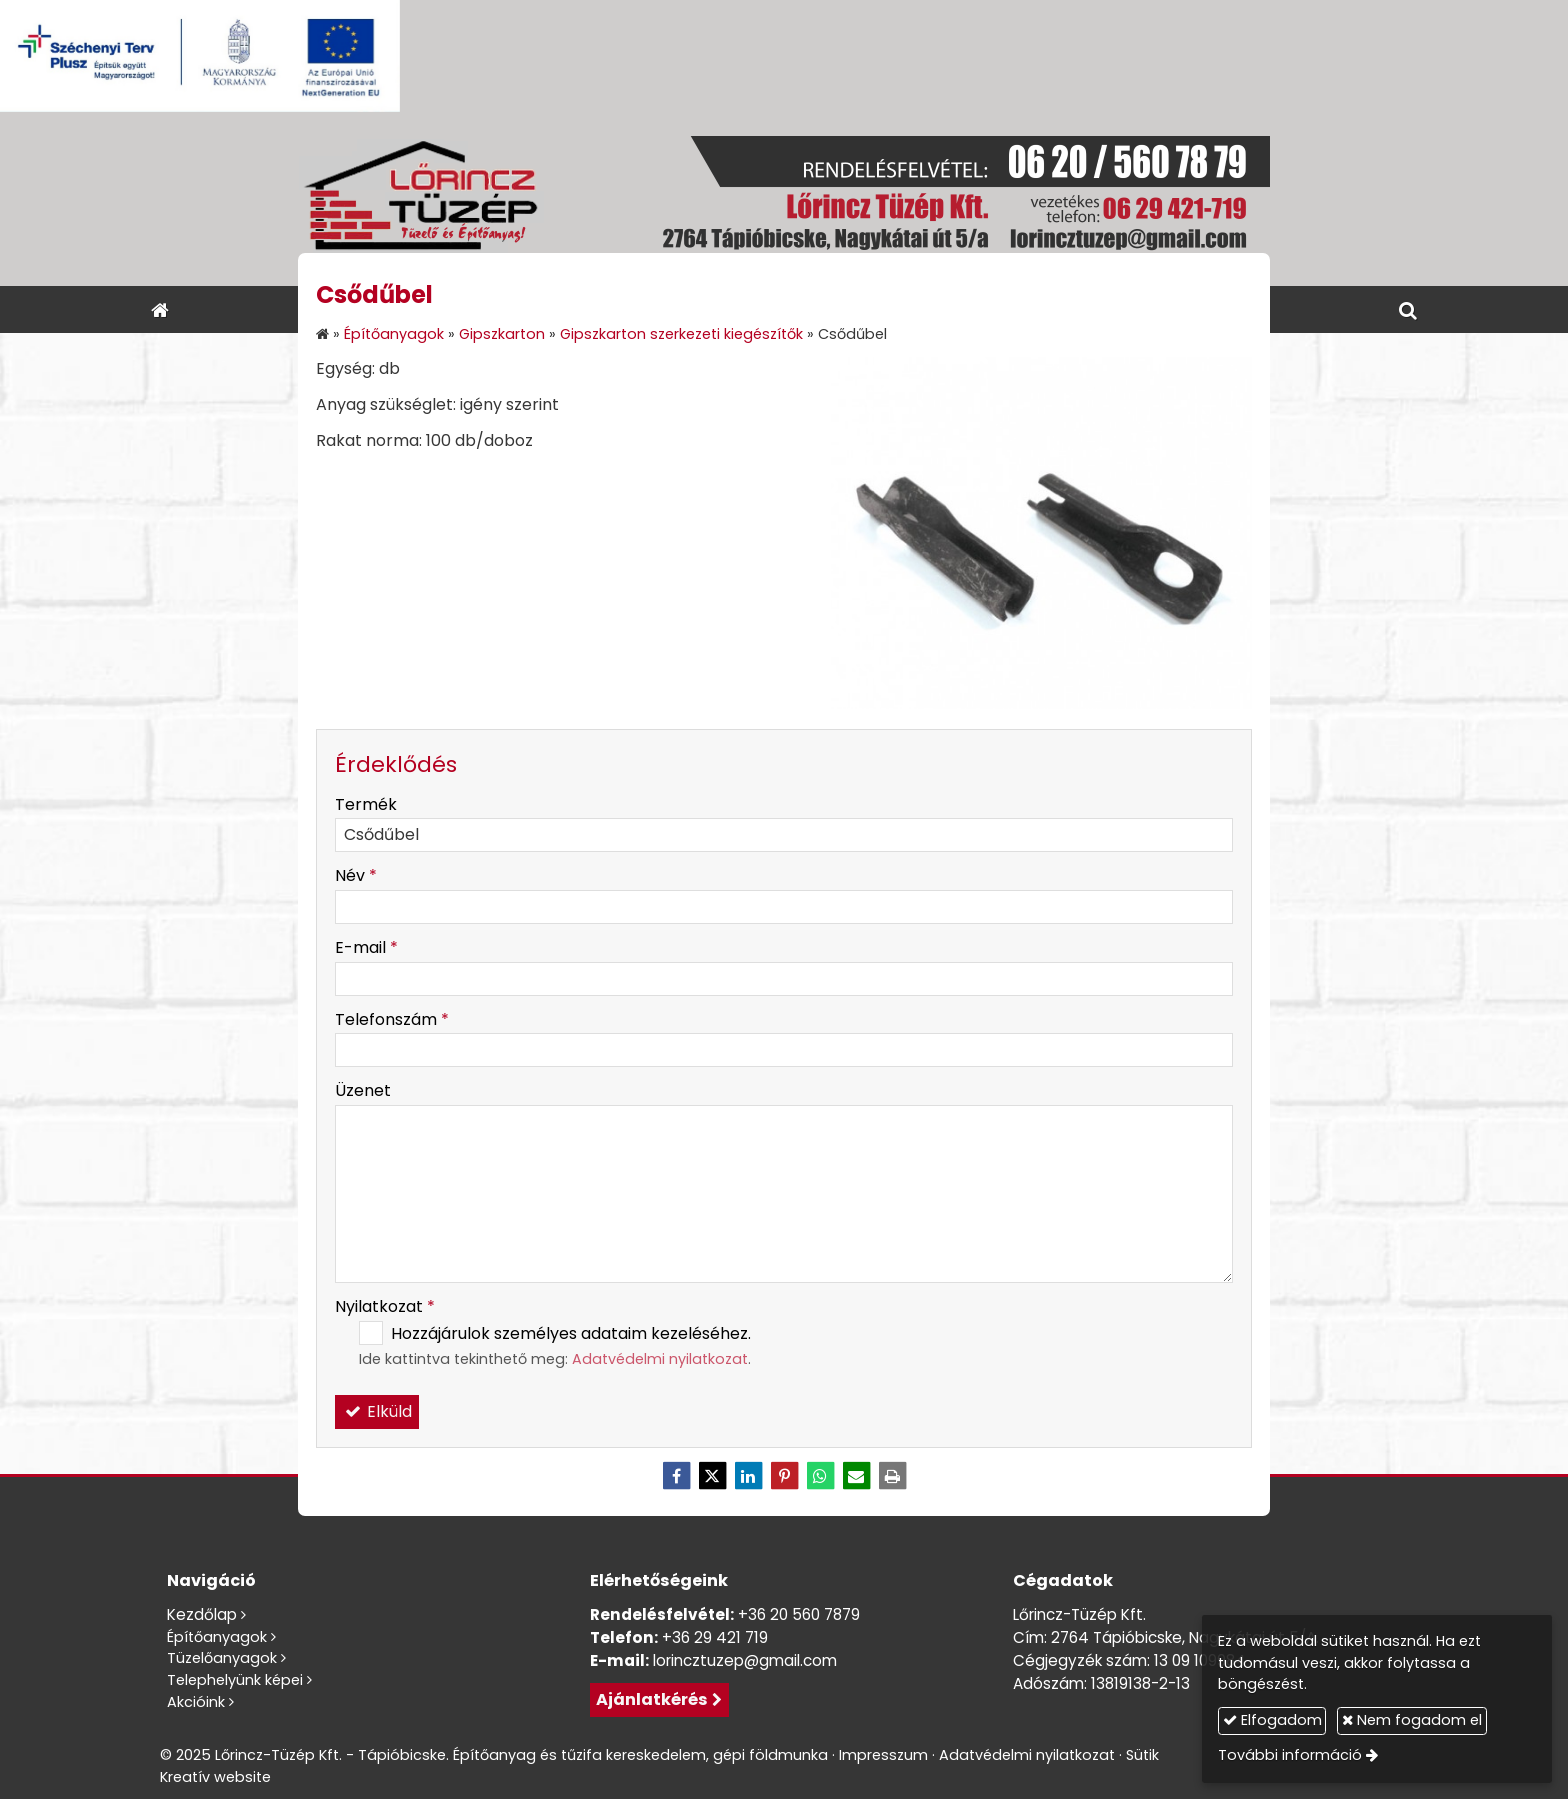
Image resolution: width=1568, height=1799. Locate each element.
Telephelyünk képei (235, 1680)
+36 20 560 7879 (799, 1614)
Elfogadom (1272, 1720)
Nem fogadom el (1412, 1720)
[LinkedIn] (748, 1476)
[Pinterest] (784, 1476)
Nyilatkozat (385, 1306)
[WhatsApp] (820, 1476)
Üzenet (363, 1090)
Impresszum (883, 1755)
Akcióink (196, 1702)
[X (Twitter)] (712, 1476)
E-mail (366, 947)
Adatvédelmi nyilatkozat (660, 1359)
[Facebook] (676, 1476)
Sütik (1142, 1755)
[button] (1408, 309)
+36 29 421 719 (715, 1637)
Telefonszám (392, 1019)
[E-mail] (856, 1476)
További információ (1290, 1755)
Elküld (377, 1411)
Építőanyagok (217, 1637)
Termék (366, 804)
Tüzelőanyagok (222, 1658)
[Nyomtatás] (892, 1476)
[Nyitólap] (784, 199)
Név (356, 875)
